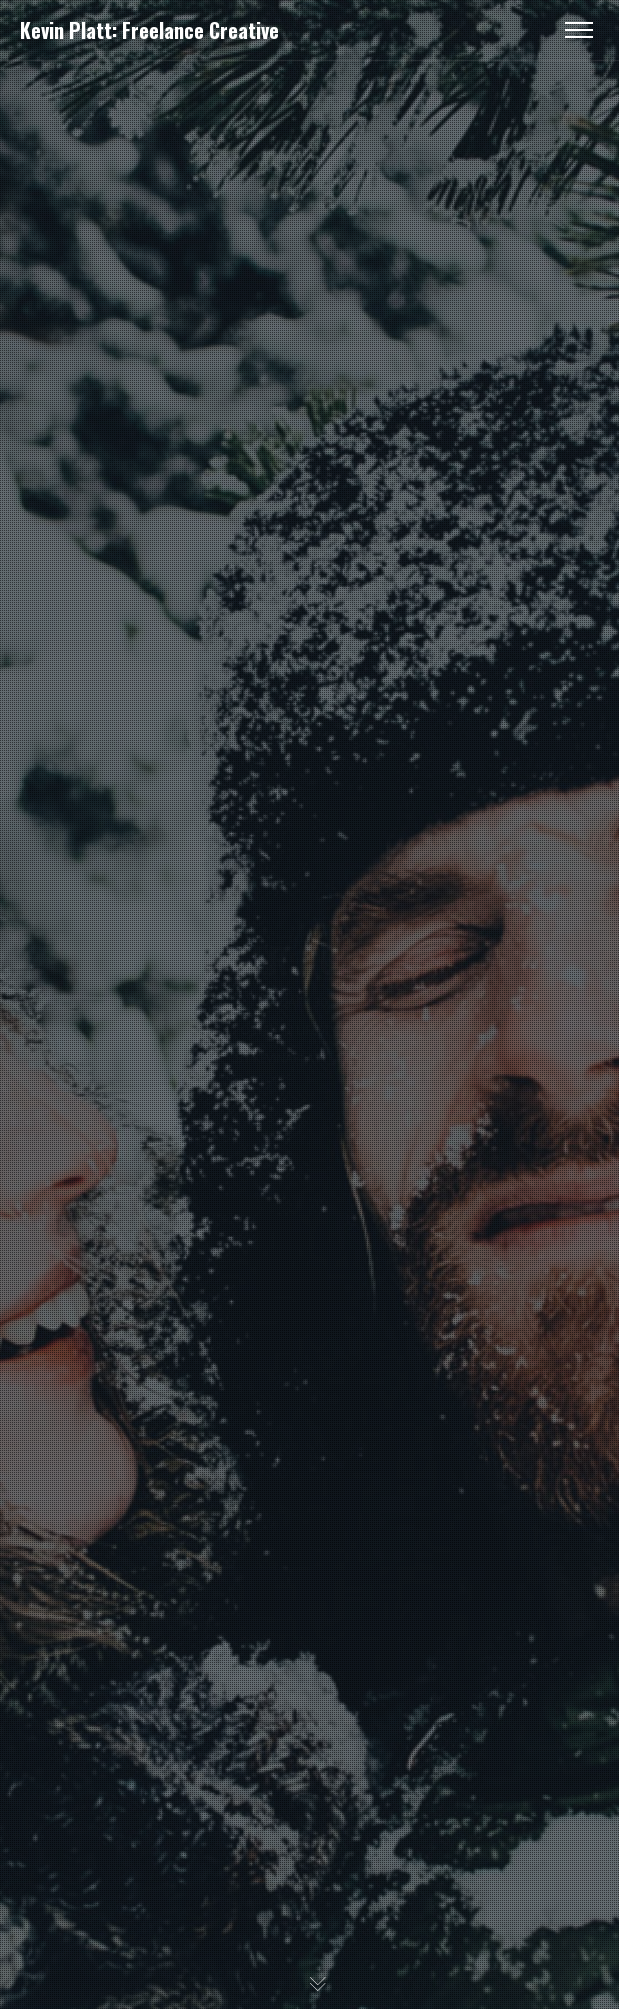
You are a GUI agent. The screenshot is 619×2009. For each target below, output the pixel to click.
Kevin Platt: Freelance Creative (149, 30)
